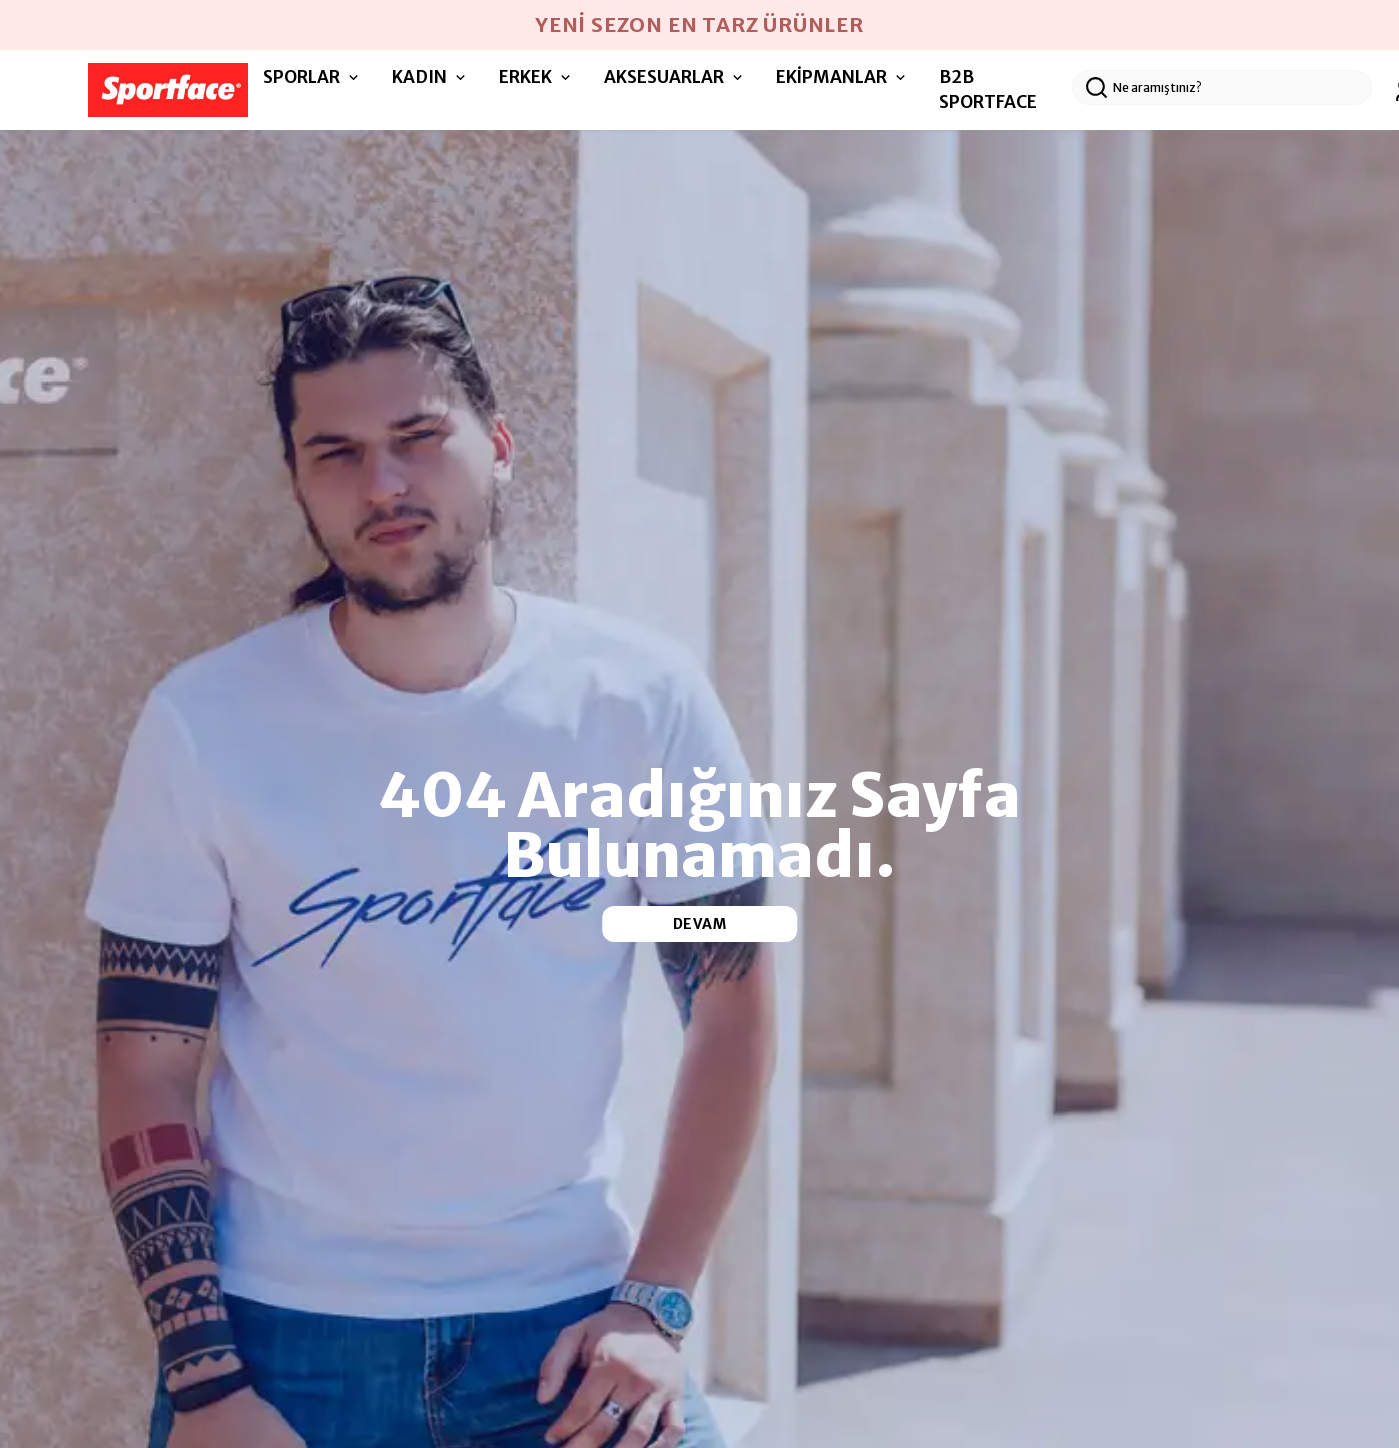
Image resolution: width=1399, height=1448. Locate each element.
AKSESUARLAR (675, 77)
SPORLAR (312, 77)
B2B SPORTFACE (988, 90)
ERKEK (536, 77)
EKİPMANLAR (842, 77)
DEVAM (700, 924)
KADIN (430, 77)
